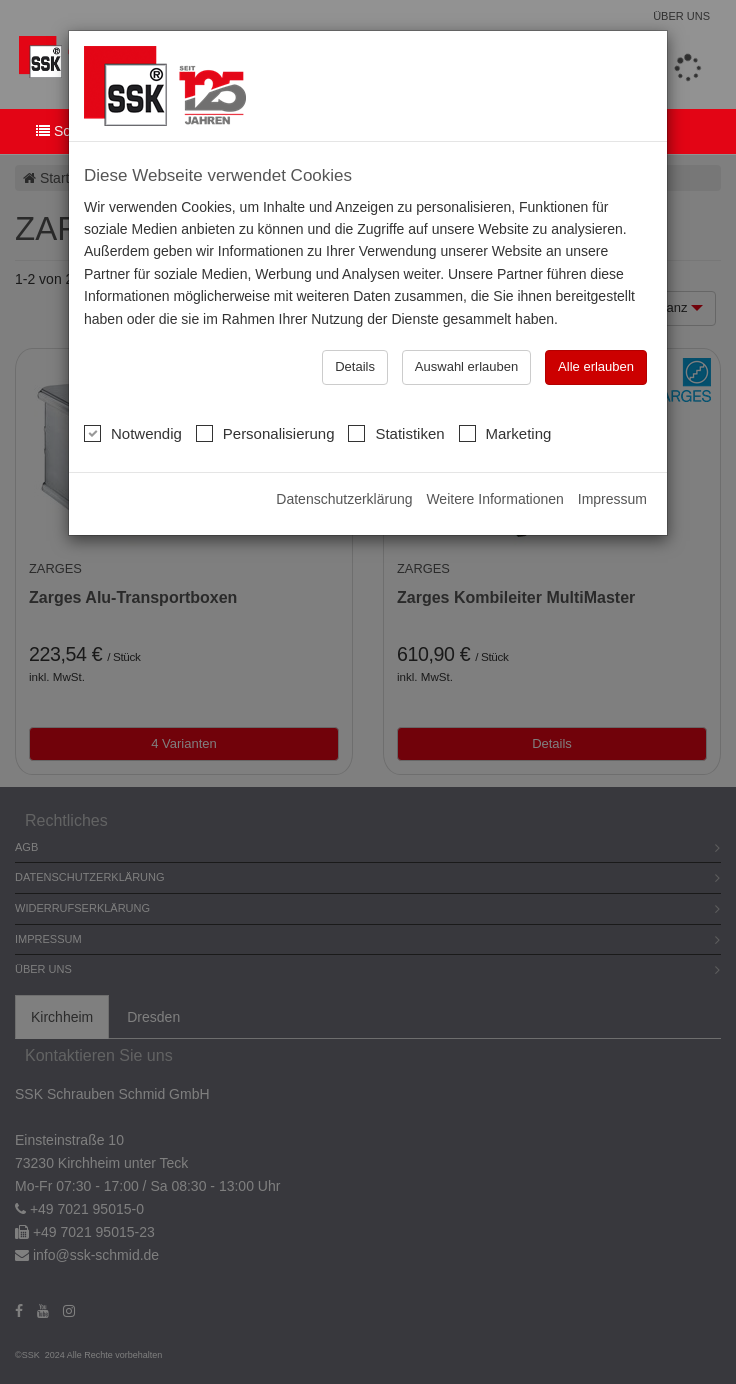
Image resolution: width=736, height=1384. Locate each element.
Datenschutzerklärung (344, 499)
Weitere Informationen (494, 499)
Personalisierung (265, 433)
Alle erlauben (596, 366)
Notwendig (133, 433)
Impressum (612, 499)
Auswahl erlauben (466, 366)
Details (355, 366)
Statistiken (396, 433)
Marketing (505, 433)
